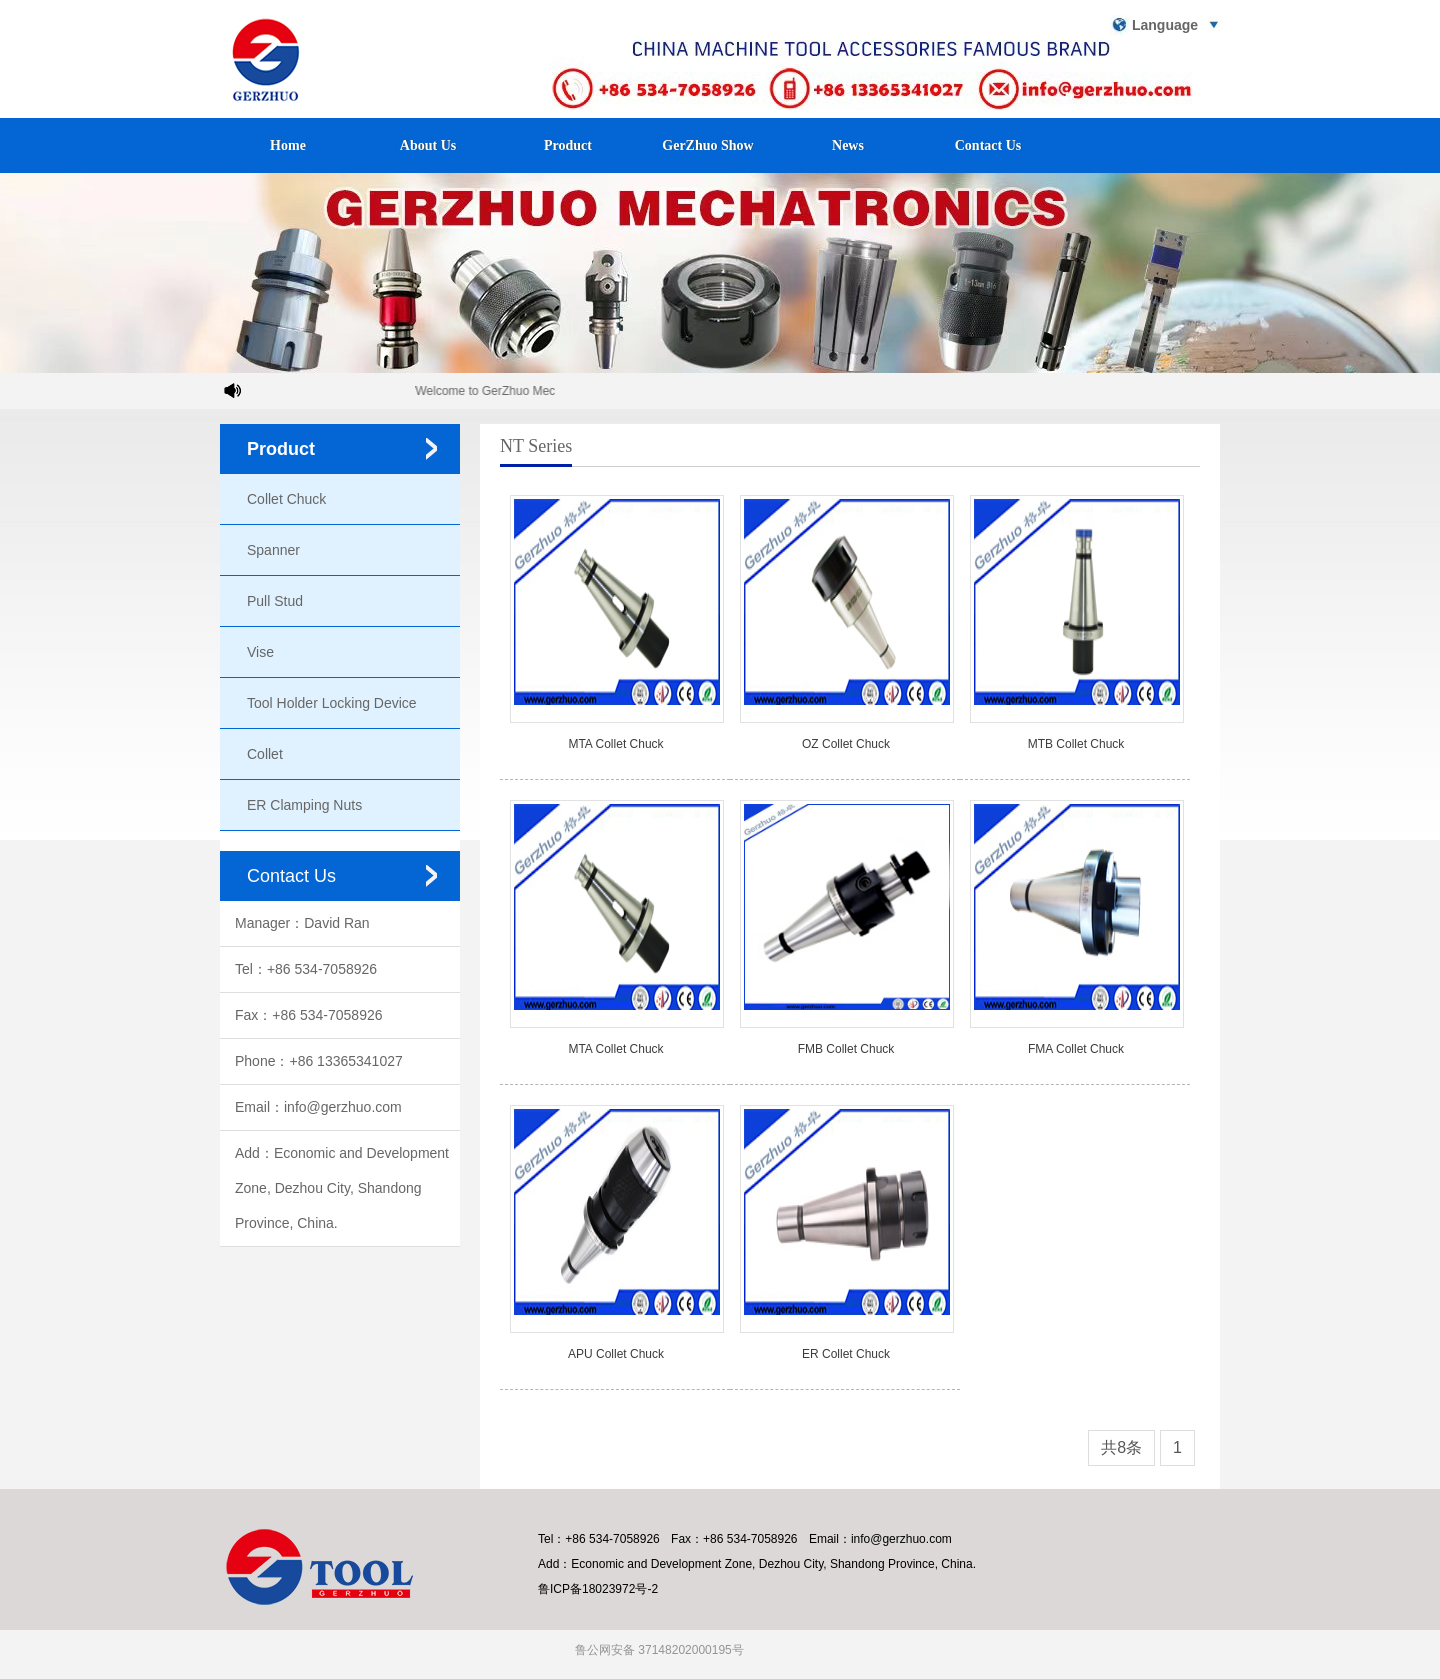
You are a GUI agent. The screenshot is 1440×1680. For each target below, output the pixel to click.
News (848, 145)
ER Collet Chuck (846, 1354)
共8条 (1121, 1447)
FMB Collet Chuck (846, 1049)
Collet (265, 754)
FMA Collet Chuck (1076, 1049)
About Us (428, 145)
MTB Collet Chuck (1076, 744)
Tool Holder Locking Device (332, 703)
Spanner (273, 550)
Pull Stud (275, 601)
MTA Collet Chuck (615, 744)
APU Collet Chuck (616, 1354)
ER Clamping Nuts (304, 805)
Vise (260, 652)
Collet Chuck (286, 499)
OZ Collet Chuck (846, 744)
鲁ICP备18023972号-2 (598, 1589)
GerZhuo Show (707, 145)
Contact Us (988, 145)
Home (288, 145)
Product (568, 145)
